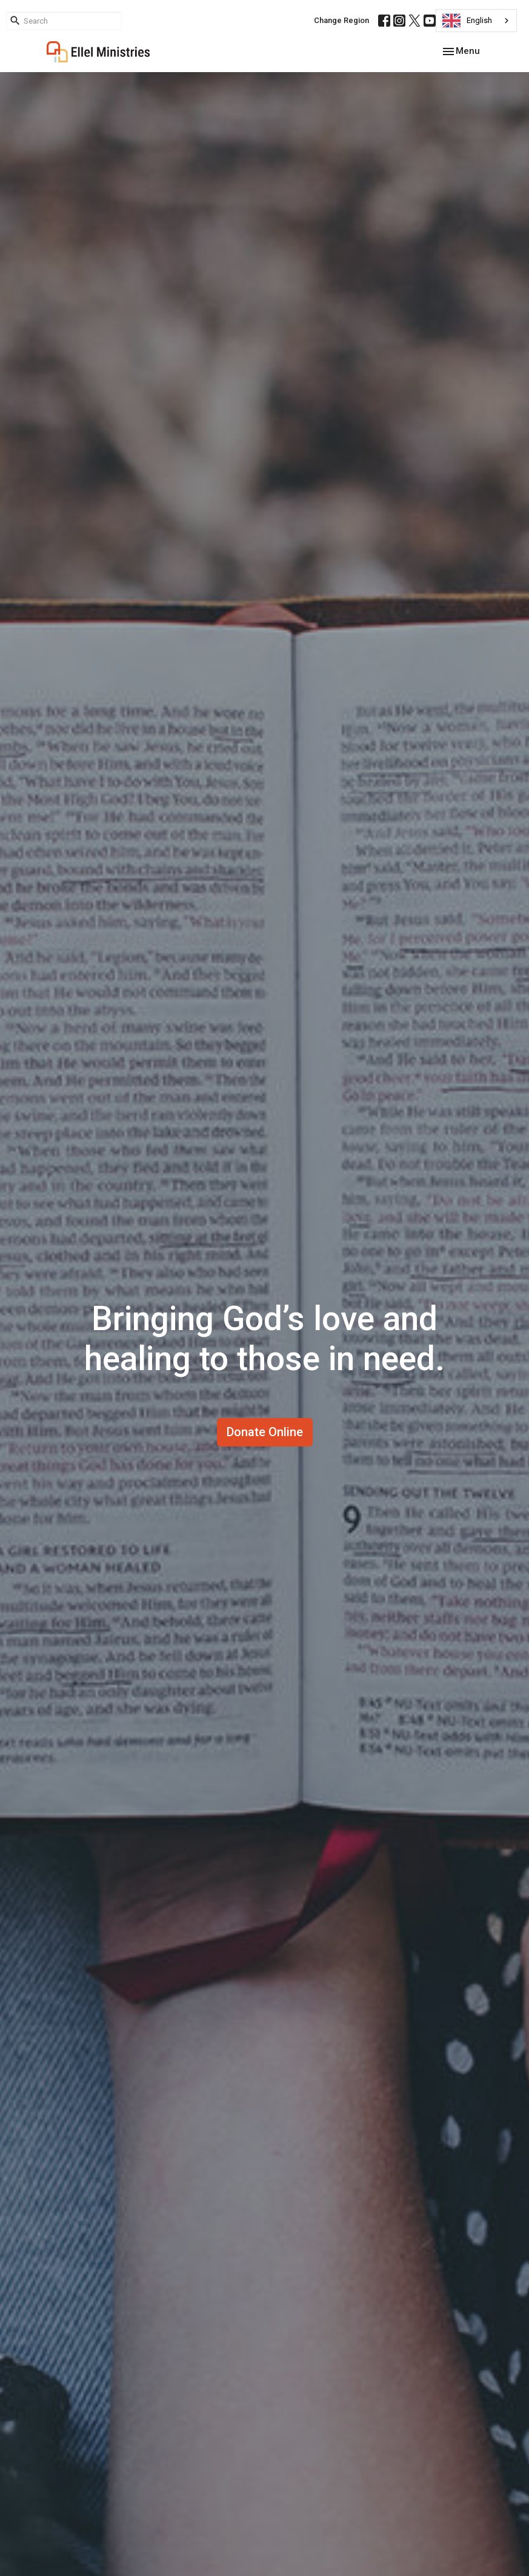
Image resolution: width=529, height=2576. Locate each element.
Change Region (341, 20)
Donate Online (265, 1432)
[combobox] (476, 20)
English (467, 21)
